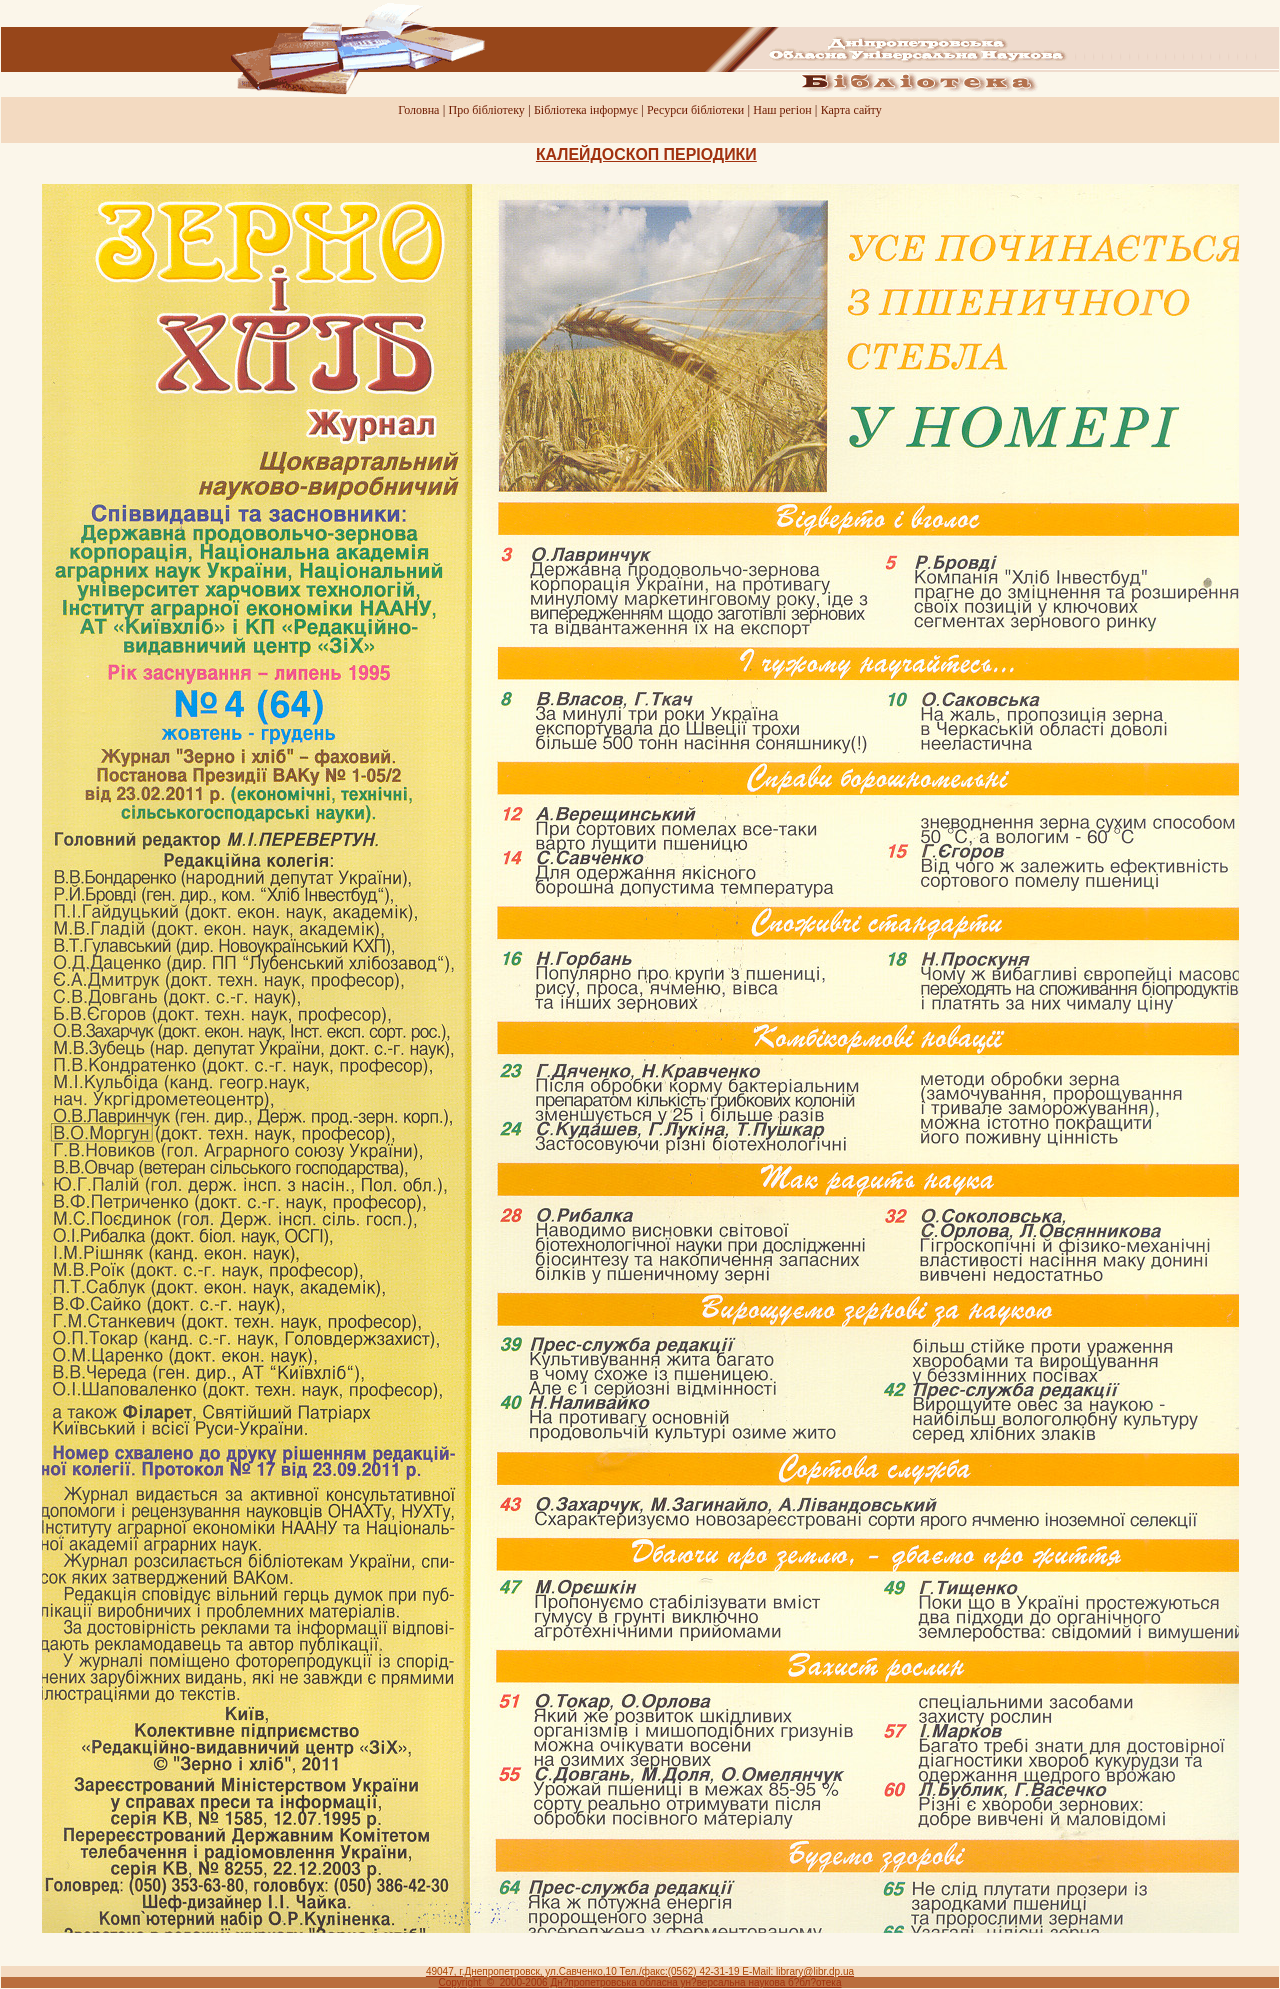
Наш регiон (782, 110)
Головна (418, 110)
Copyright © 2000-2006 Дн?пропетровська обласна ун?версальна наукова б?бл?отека (640, 1982)
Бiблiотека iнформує (586, 110)
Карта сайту (851, 110)
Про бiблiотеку (487, 110)
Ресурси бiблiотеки (695, 110)
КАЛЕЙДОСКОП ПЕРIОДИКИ (646, 154)
